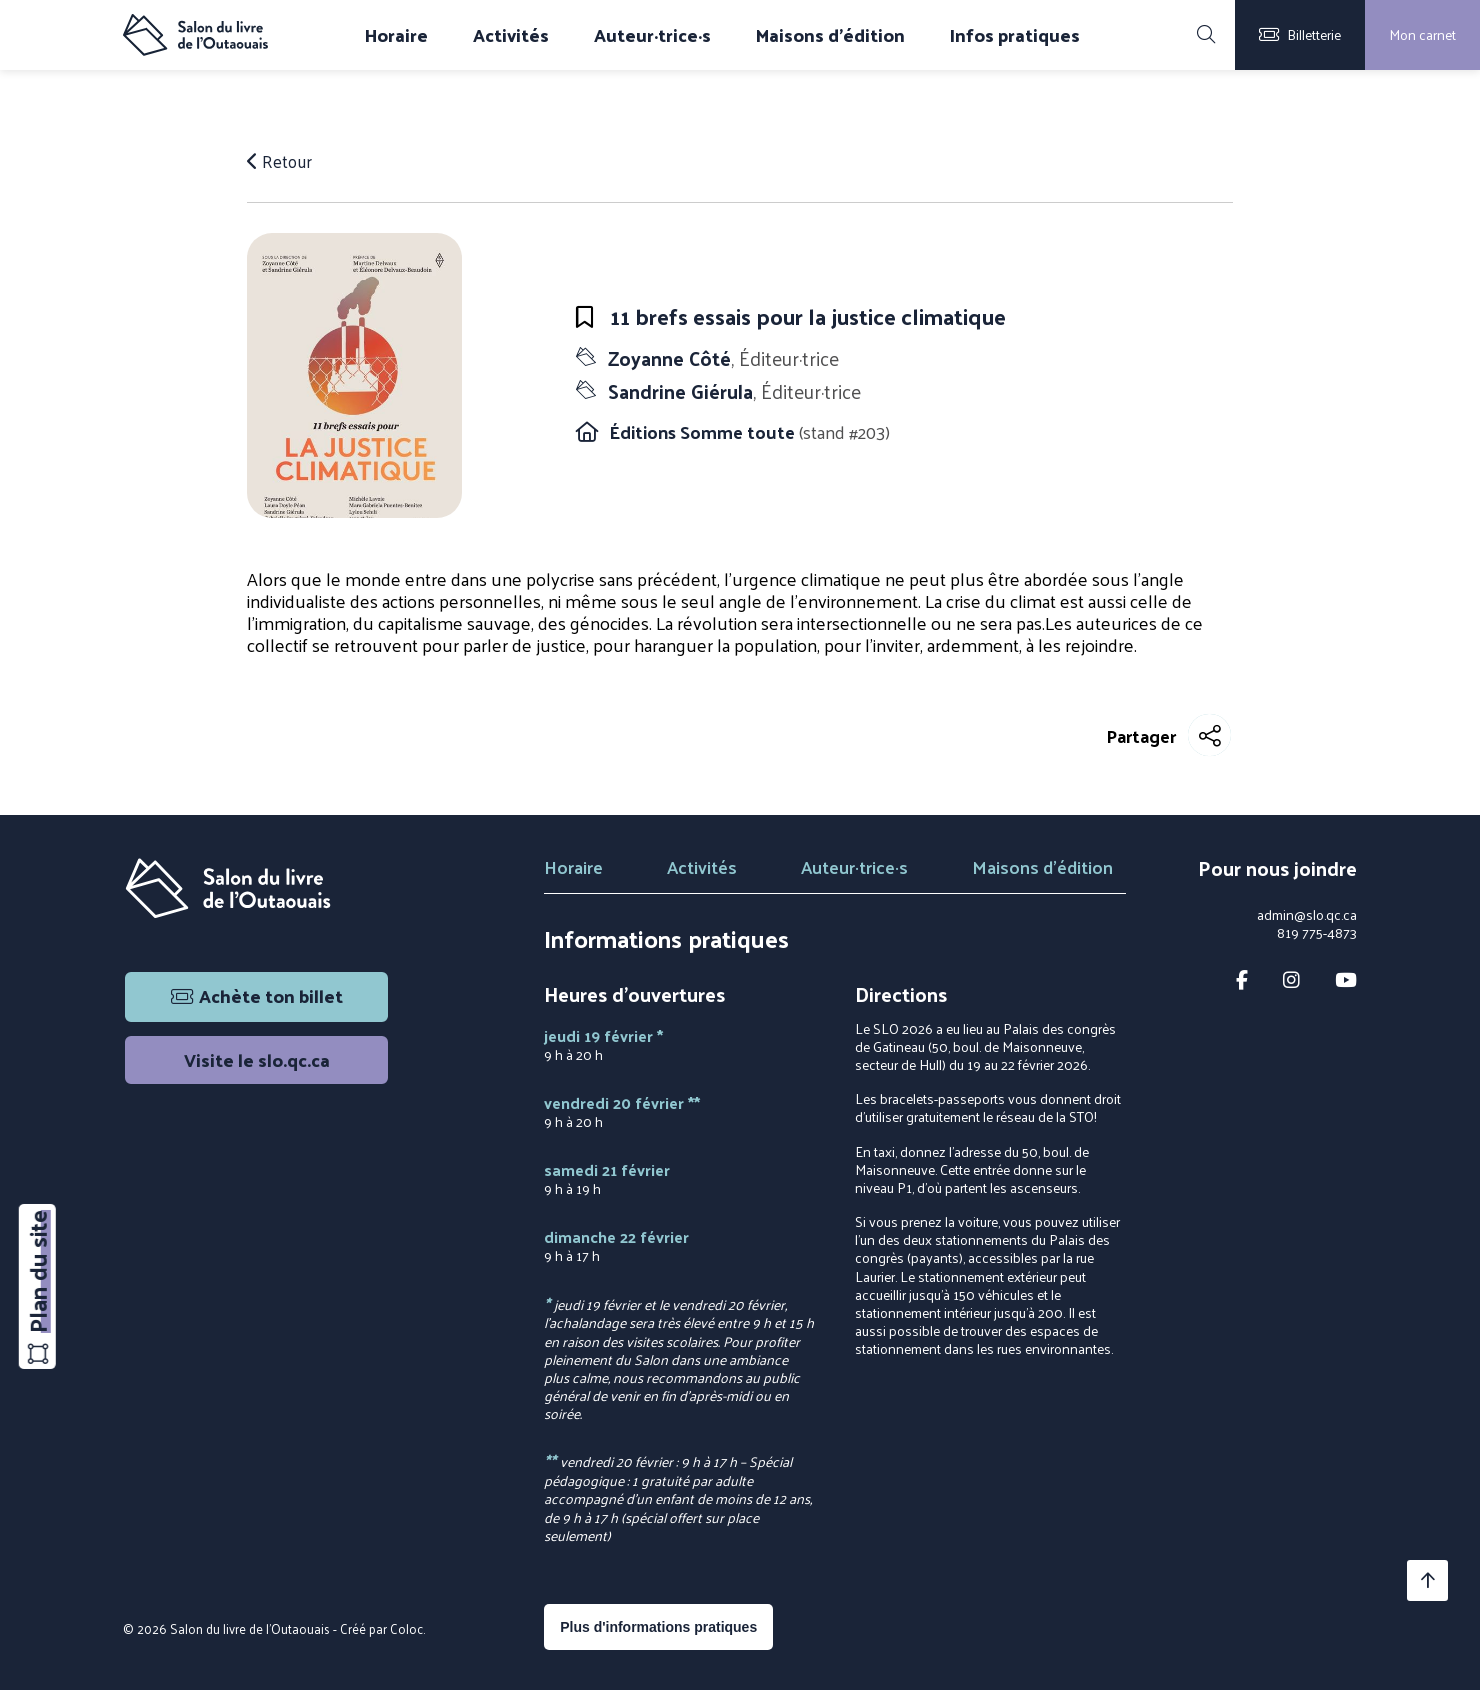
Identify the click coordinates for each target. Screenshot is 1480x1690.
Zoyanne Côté (724, 358)
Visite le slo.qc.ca (257, 1059)
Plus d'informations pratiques (658, 1627)
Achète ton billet (257, 995)
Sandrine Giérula (734, 391)
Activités (511, 35)
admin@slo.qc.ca (1307, 915)
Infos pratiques (1015, 35)
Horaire (396, 35)
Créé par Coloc (381, 1628)
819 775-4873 (1317, 933)
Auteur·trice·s (652, 35)
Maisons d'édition (830, 35)
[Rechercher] (1206, 35)
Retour (281, 161)
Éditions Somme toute (704, 431)
